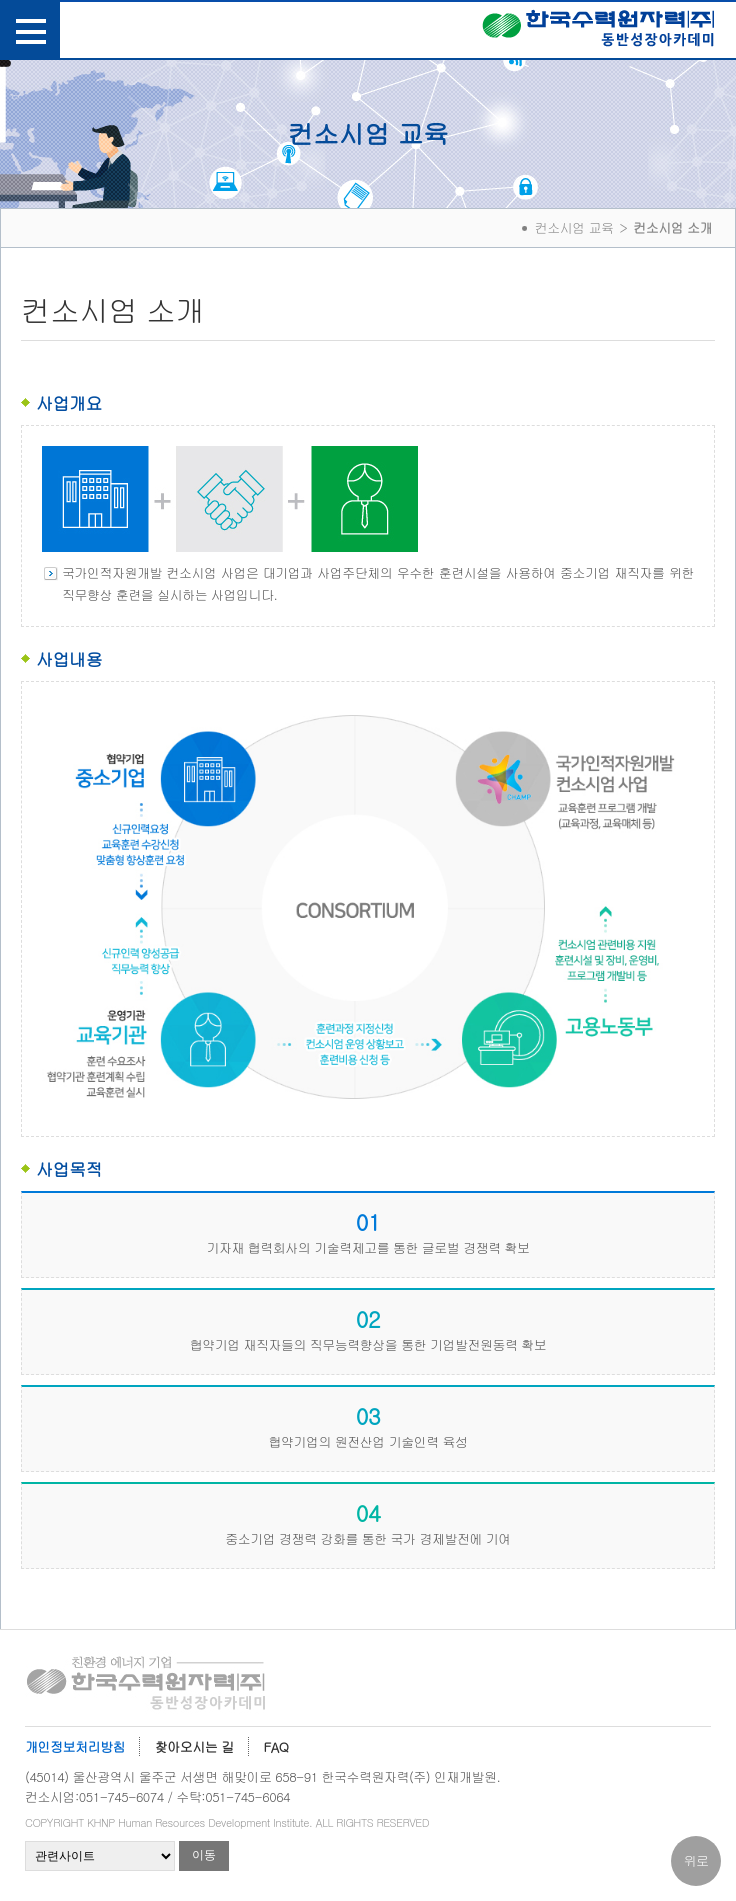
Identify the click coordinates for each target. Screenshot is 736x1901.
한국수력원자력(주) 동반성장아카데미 (598, 32)
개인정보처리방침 (75, 1746)
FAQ (276, 1746)
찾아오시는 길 (194, 1746)
